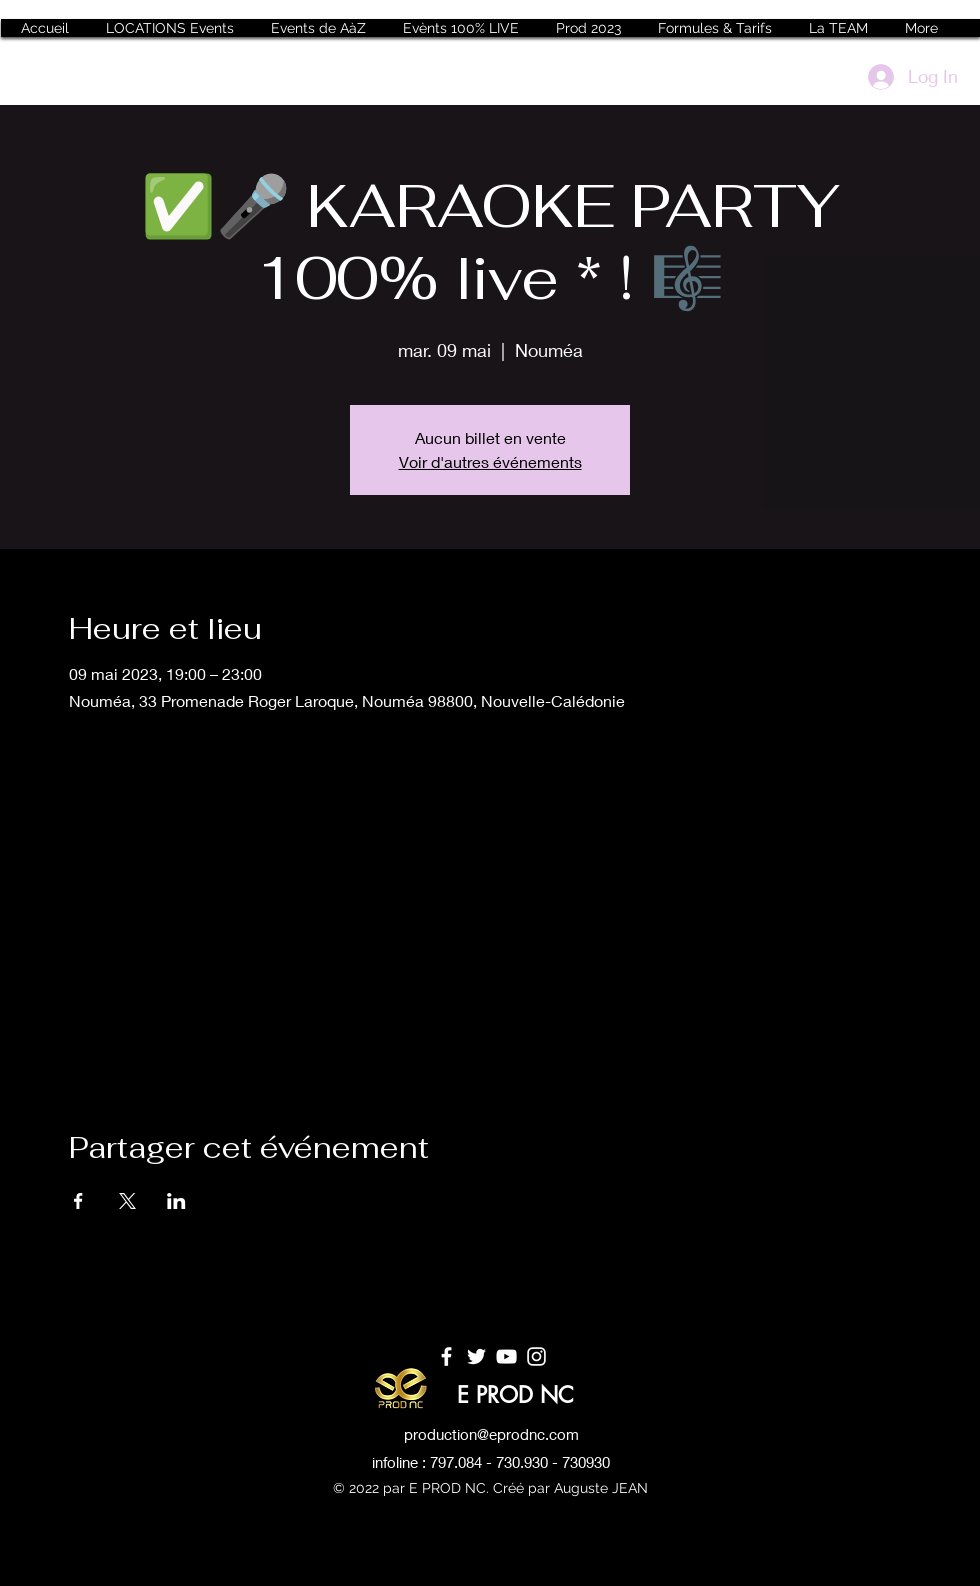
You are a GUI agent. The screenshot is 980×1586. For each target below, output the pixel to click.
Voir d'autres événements (490, 461)
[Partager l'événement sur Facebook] (78, 1201)
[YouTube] (506, 1356)
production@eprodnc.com (491, 1434)
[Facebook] (446, 1356)
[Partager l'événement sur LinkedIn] (176, 1201)
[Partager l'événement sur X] (127, 1201)
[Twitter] (476, 1356)
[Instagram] (536, 1356)
